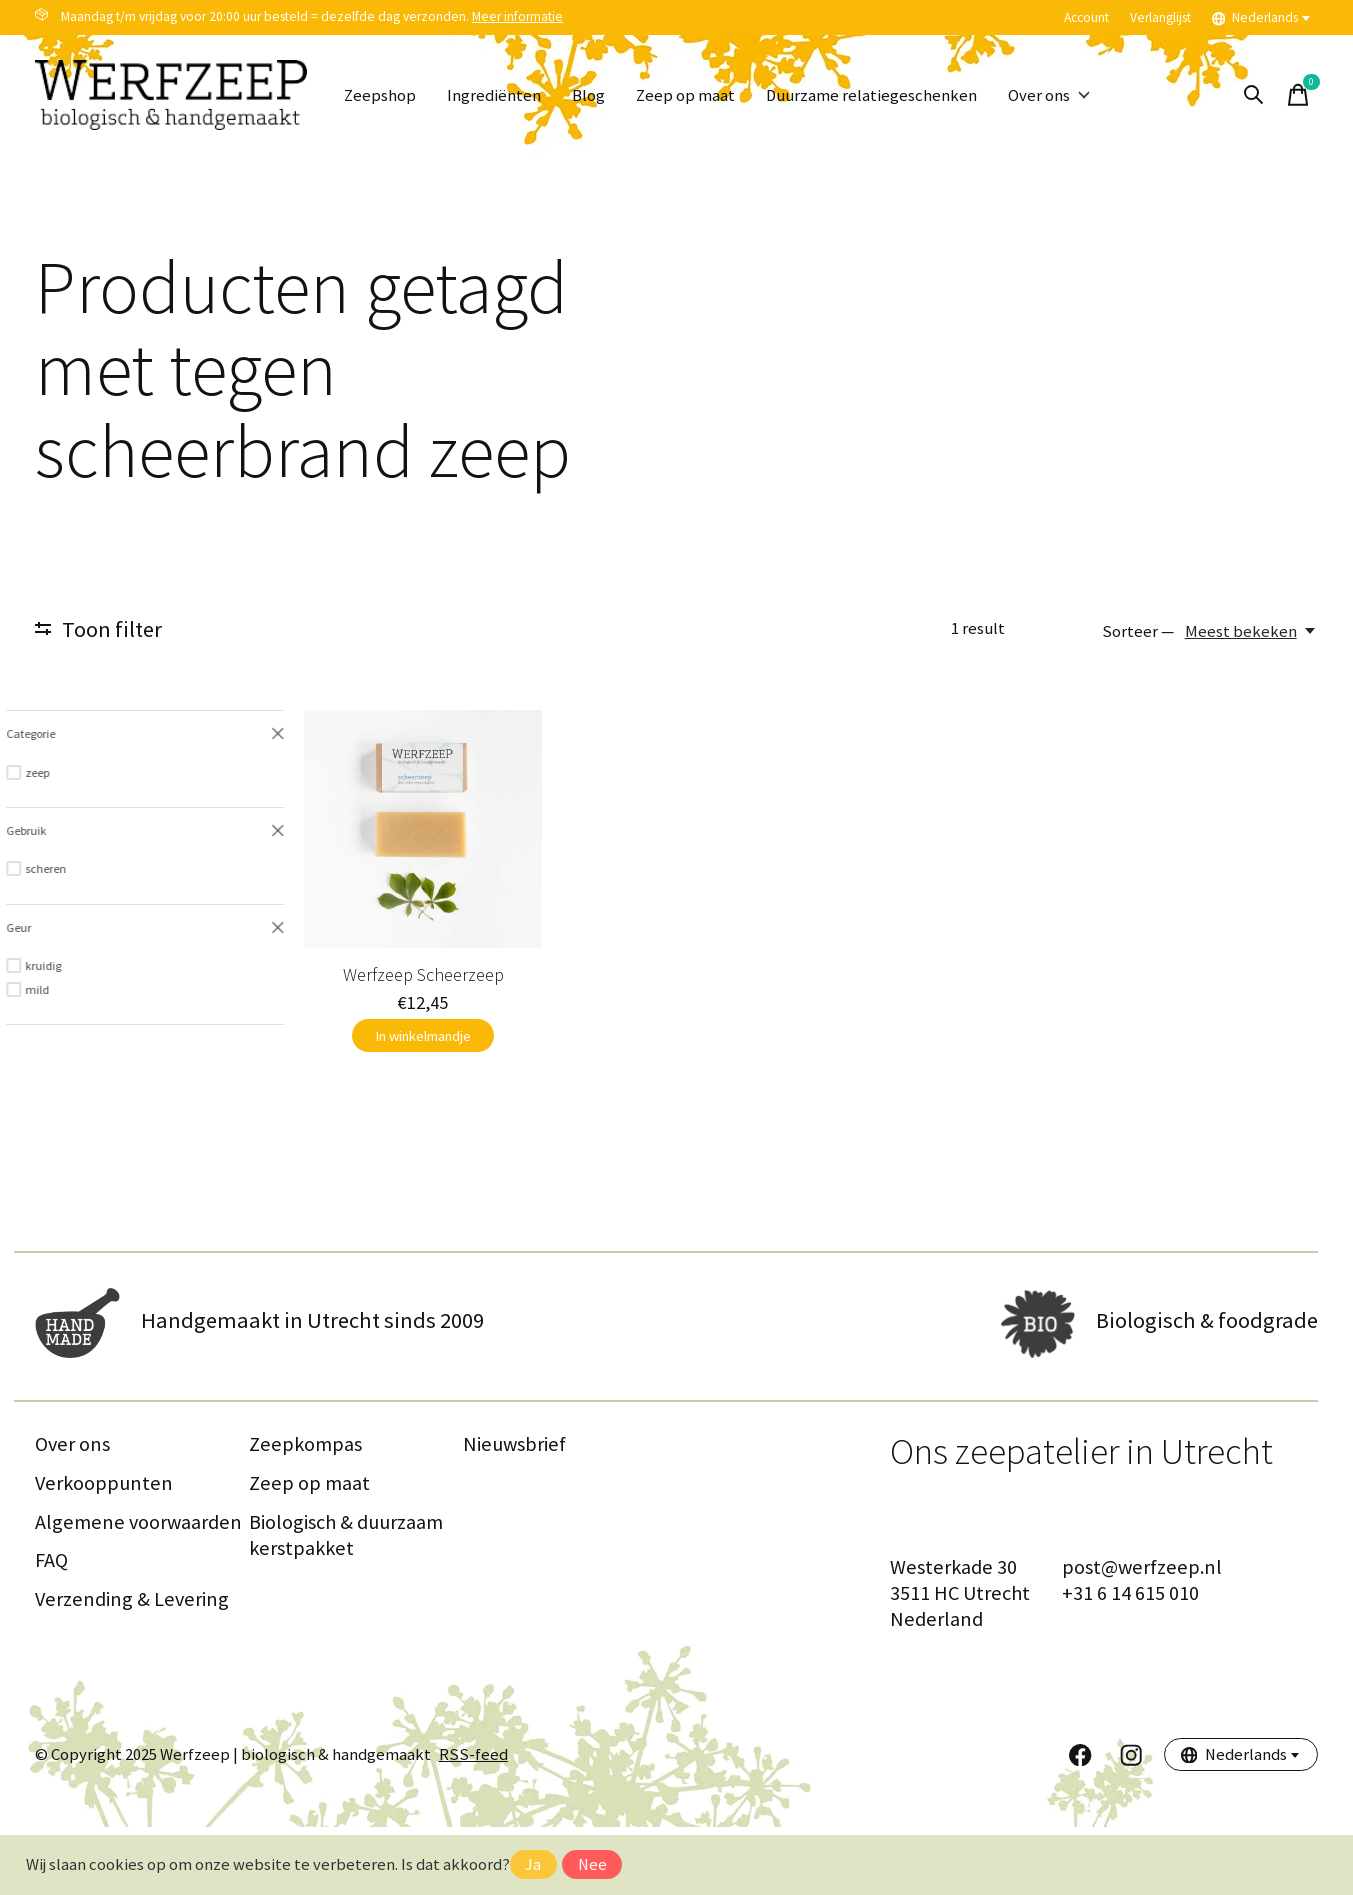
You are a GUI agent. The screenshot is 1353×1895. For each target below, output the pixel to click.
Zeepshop (380, 95)
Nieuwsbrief (514, 1512)
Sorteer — (1138, 631)
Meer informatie (517, 16)
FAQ (51, 1628)
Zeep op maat (685, 95)
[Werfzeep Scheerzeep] (187, 862)
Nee (592, 1864)
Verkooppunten (104, 1550)
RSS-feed (473, 1822)
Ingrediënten (494, 95)
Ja (533, 1864)
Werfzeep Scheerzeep (187, 1041)
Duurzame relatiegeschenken (871, 95)
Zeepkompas (305, 1512)
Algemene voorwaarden (138, 1589)
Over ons (1049, 95)
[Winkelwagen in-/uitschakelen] (1298, 95)
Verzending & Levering (132, 1666)
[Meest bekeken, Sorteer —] (1251, 631)
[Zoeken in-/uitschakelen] (1254, 95)
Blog (588, 95)
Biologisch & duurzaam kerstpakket (346, 1602)
